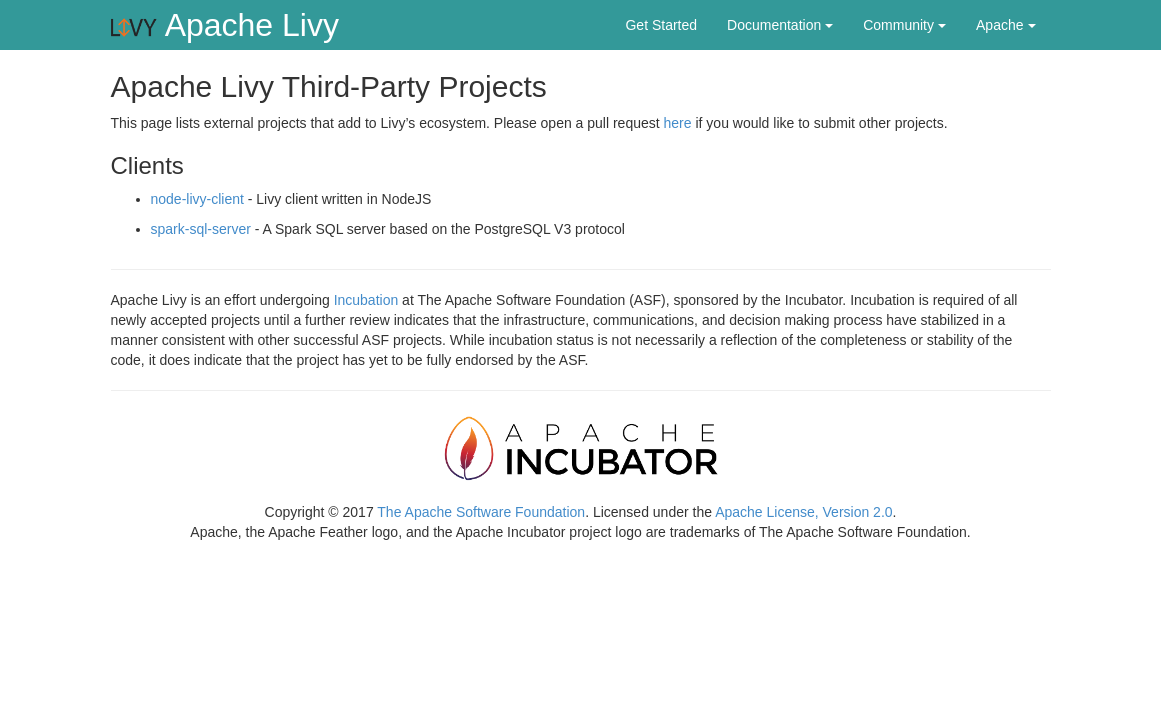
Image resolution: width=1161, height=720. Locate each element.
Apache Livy (223, 25)
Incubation (366, 300)
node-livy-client (197, 199)
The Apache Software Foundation (481, 512)
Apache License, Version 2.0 (803, 512)
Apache (1005, 25)
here (678, 123)
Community (904, 25)
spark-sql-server (201, 229)
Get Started (661, 25)
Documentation (780, 25)
